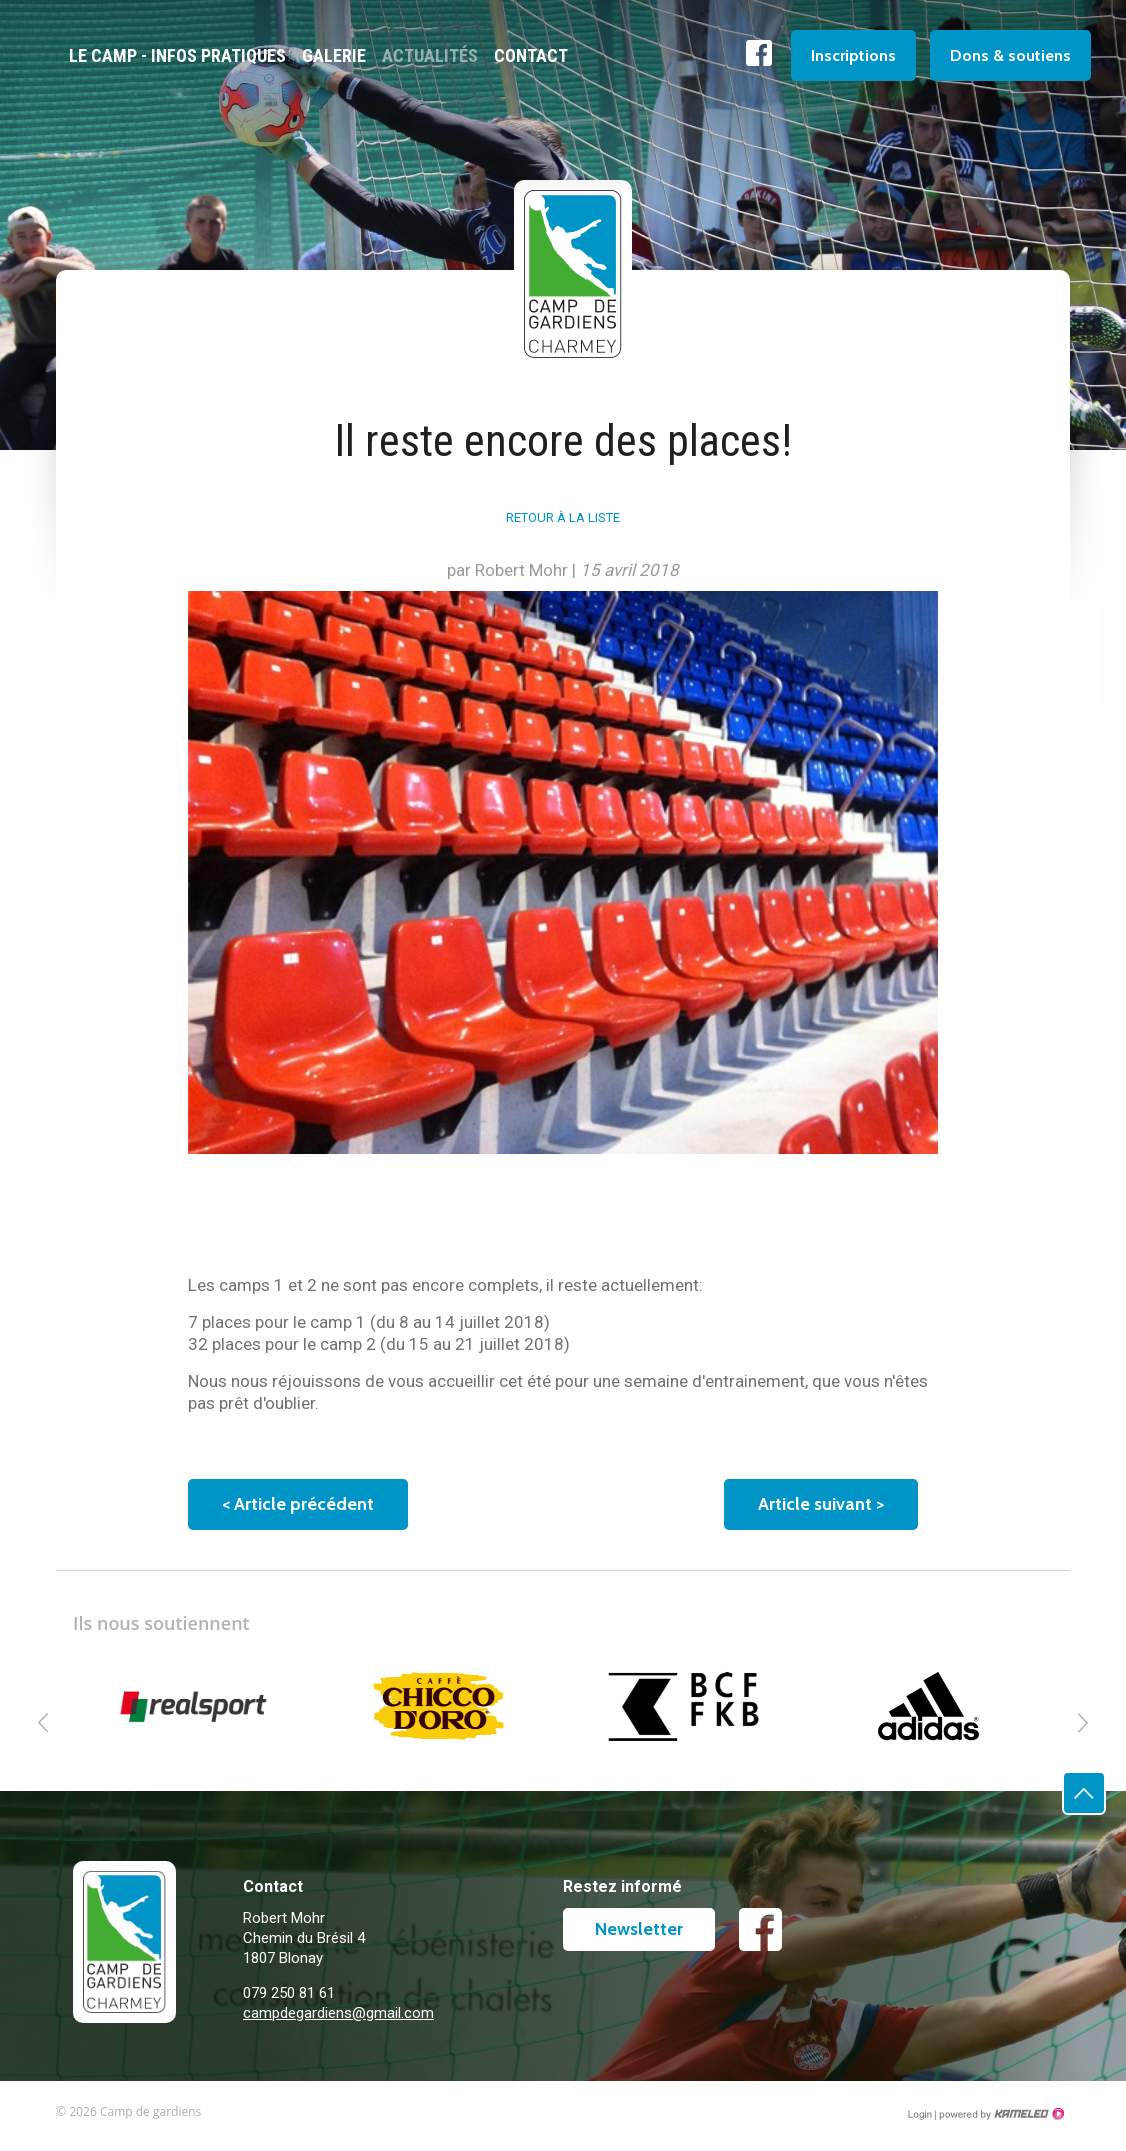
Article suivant (821, 1504)
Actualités (430, 55)
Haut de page (1105, 1814)
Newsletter (639, 1929)
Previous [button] (43, 1723)
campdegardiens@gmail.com (338, 2013)
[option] (195, 1706)
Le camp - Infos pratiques (177, 55)
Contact (531, 55)
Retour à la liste (563, 517)
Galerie (334, 55)
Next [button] (1083, 1723)
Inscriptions (853, 55)
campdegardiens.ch (171, 2018)
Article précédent (298, 1504)
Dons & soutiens (1010, 55)
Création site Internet (1000, 2114)
